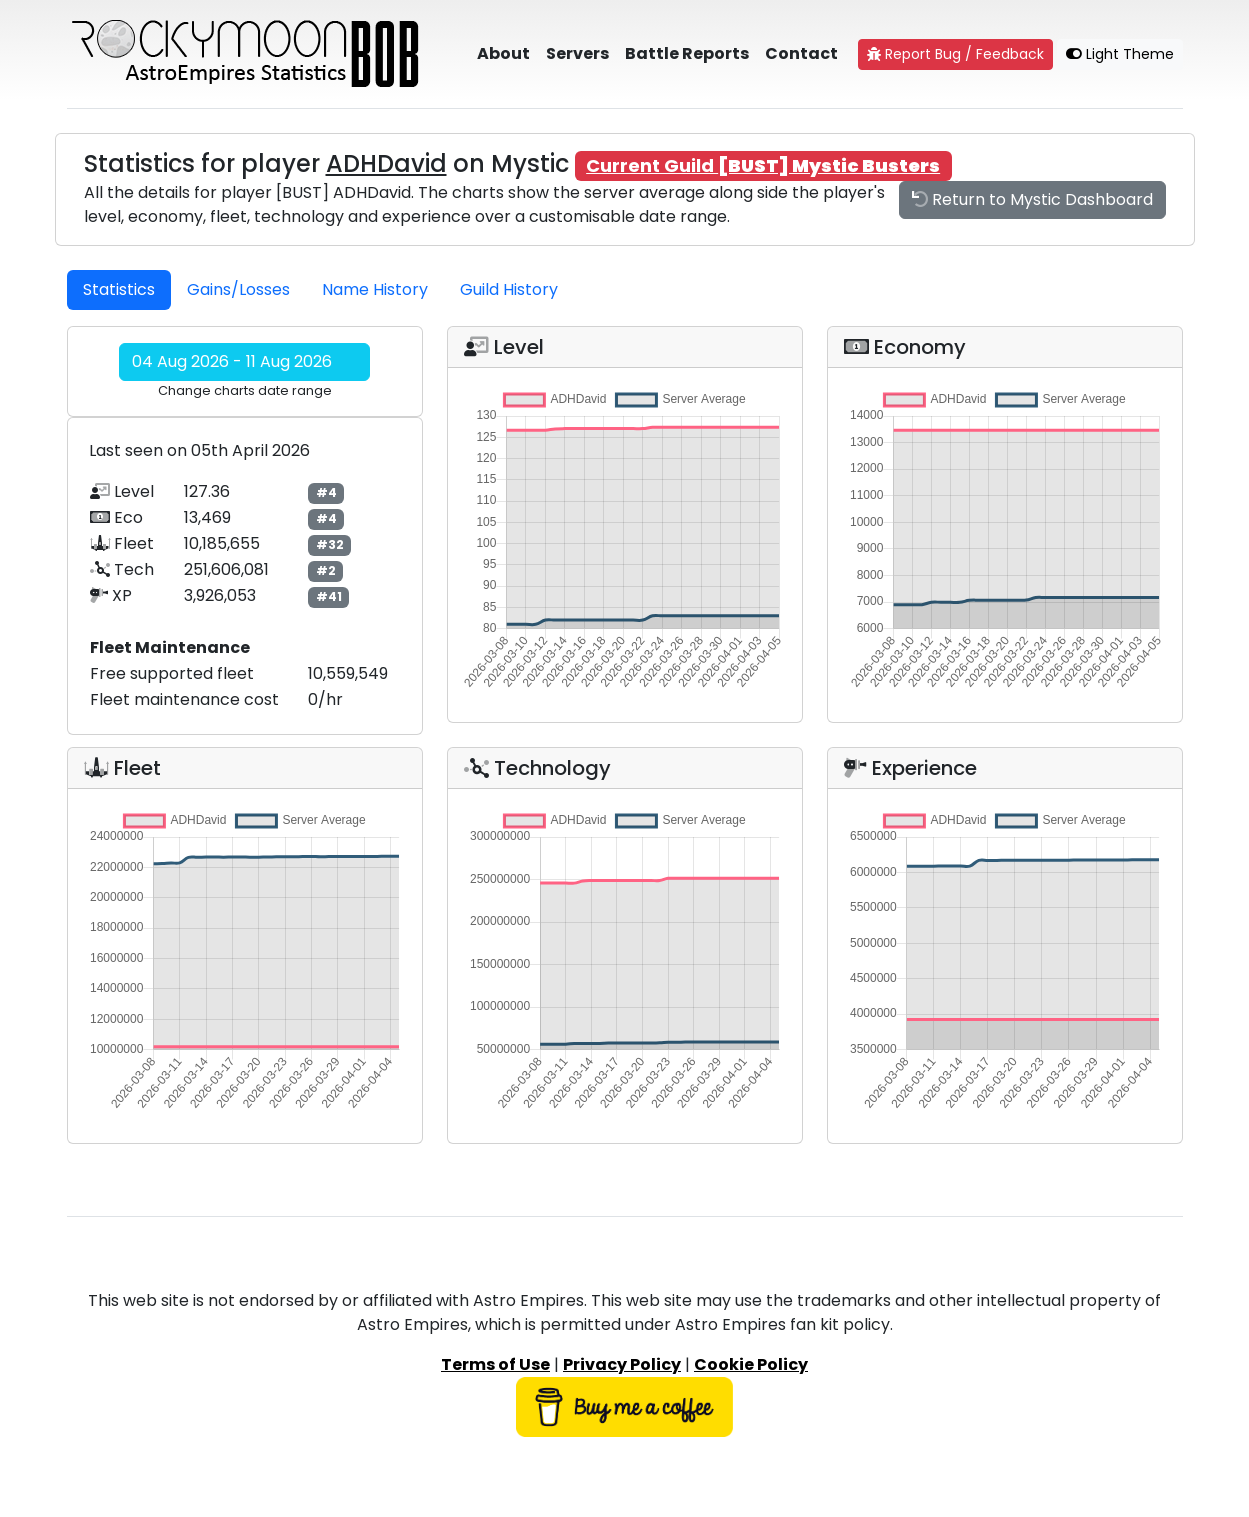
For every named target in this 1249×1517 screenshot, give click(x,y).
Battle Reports (687, 53)
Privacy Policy (622, 1364)
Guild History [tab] (509, 289)
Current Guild (763, 165)
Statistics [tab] (119, 289)
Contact (801, 53)
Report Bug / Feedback (955, 54)
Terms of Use (495, 1364)
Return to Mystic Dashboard (1032, 199)
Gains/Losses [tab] (238, 289)
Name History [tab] (375, 289)
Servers (577, 53)
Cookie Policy (751, 1364)
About (503, 53)
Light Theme (1120, 54)
